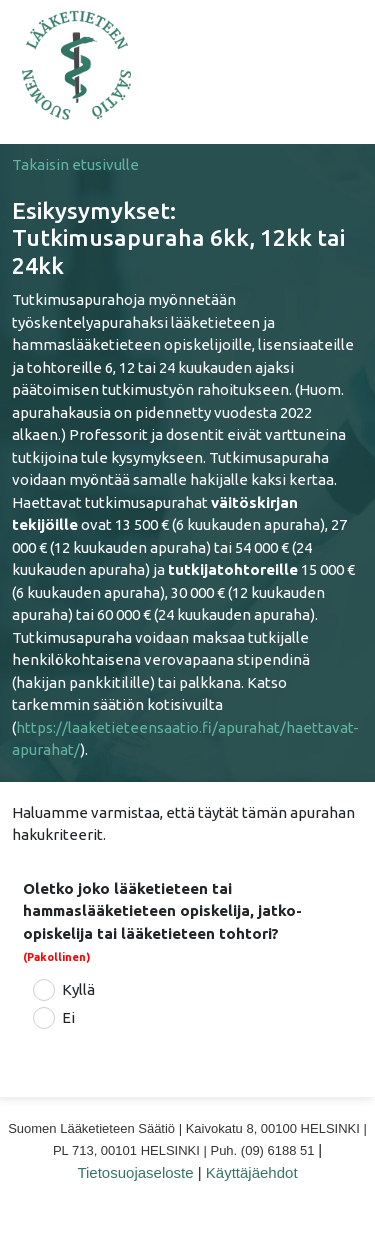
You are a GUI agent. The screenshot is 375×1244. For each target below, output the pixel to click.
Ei (68, 1017)
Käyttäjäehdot (252, 1172)
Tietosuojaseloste (135, 1172)
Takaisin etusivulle (75, 164)
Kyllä (78, 989)
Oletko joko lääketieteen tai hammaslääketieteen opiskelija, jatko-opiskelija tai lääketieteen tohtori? (162, 911)
